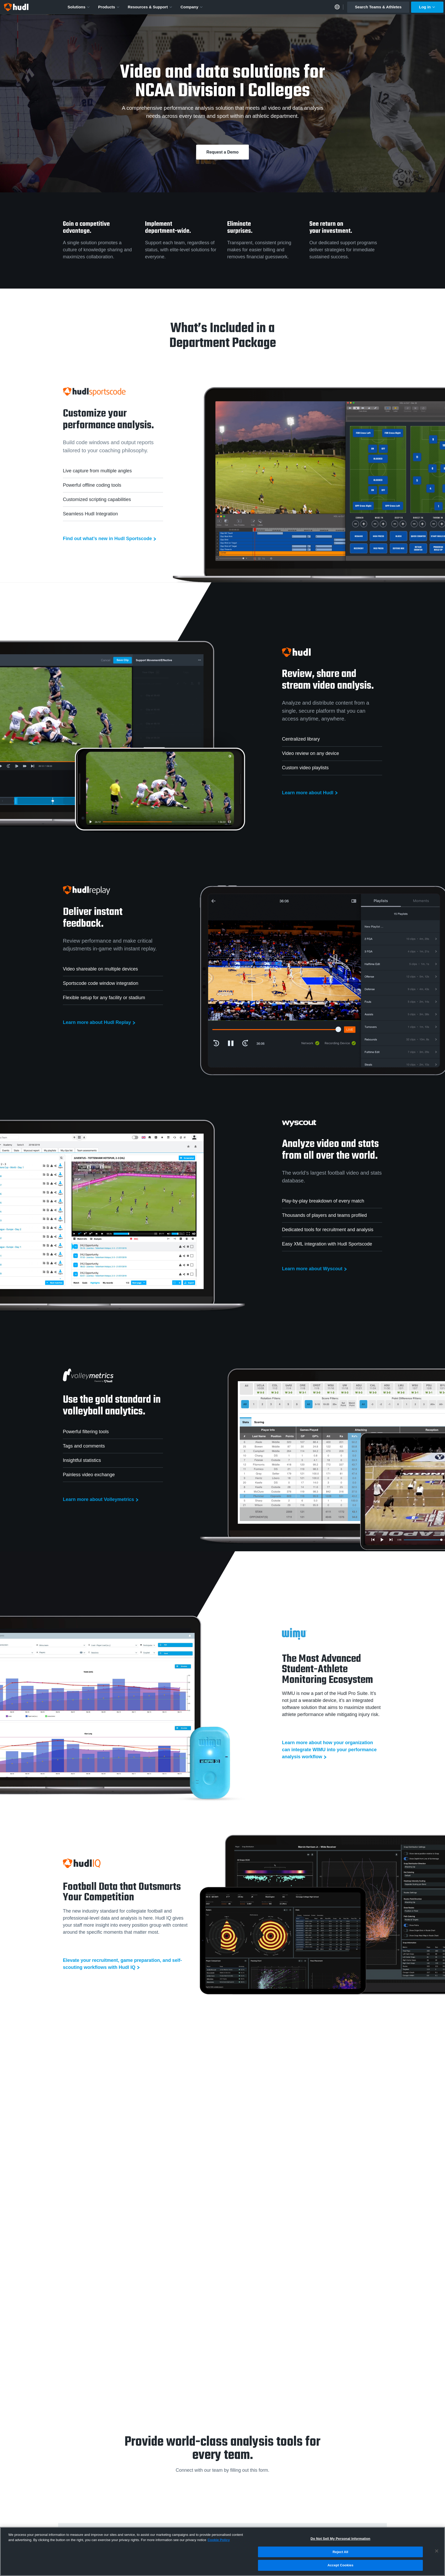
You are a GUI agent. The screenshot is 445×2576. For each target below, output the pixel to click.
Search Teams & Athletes (378, 7)
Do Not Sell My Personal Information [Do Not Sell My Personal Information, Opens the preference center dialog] (340, 2539)
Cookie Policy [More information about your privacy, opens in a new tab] (219, 2540)
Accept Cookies (340, 2565)
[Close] (436, 2551)
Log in (427, 7)
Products (109, 7)
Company (192, 7)
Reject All (340, 2552)
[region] (222, 2551)
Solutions (79, 7)
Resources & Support (150, 7)
